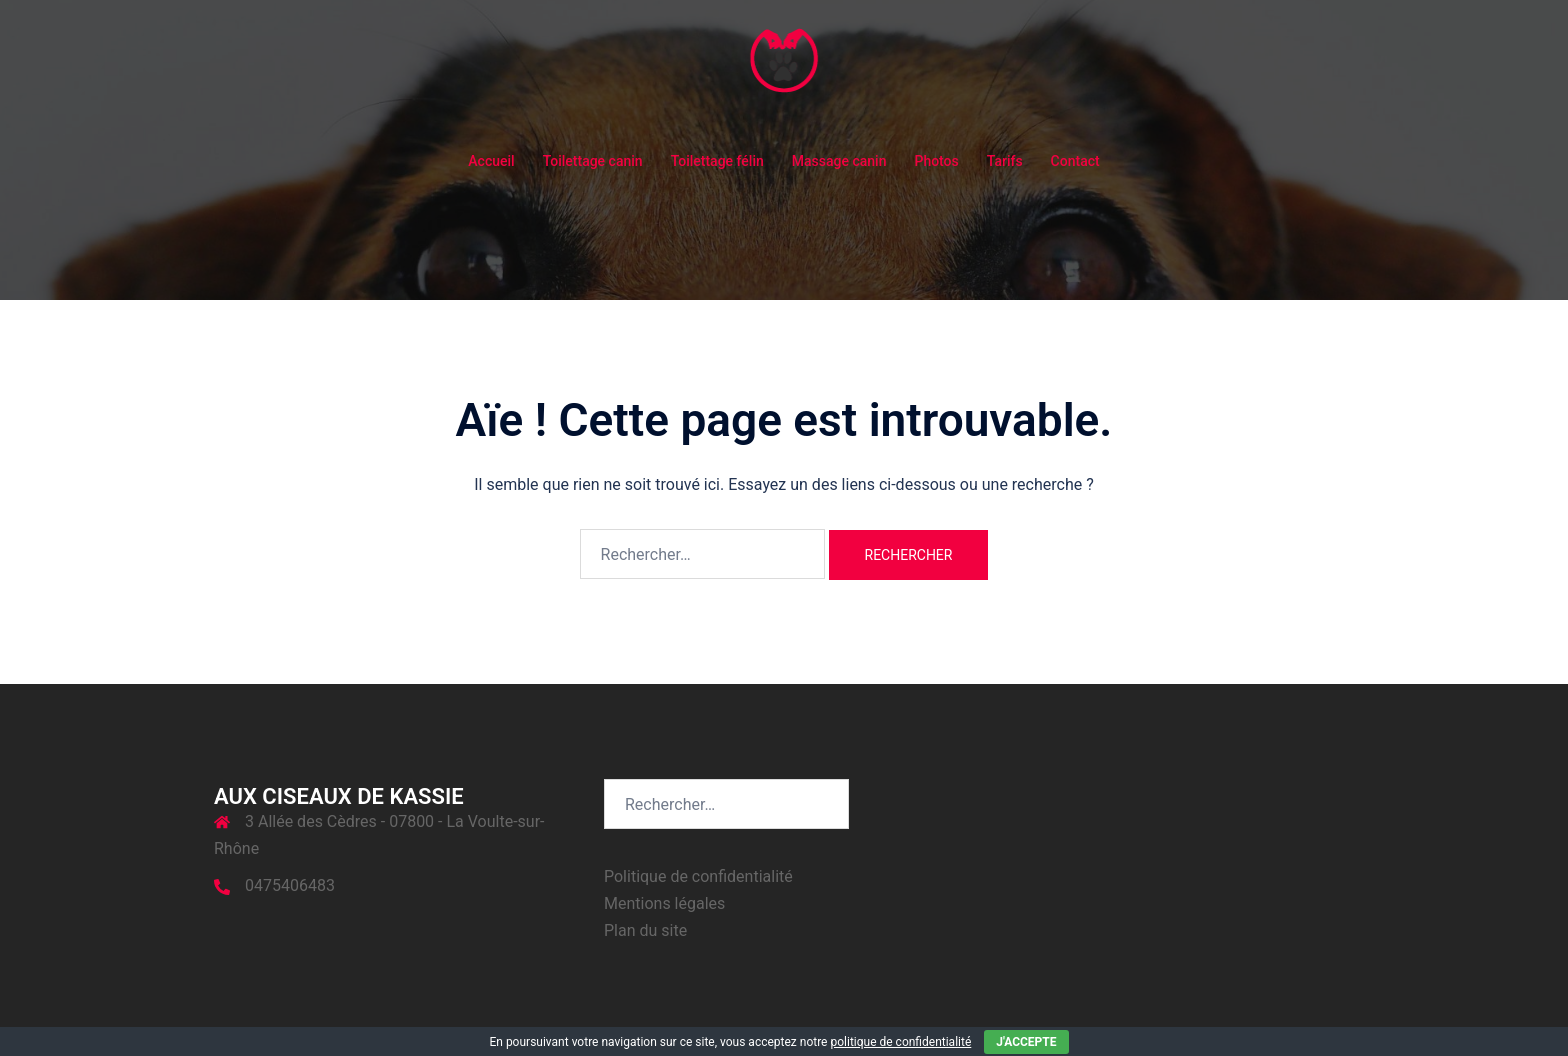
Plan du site (645, 930)
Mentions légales (664, 903)
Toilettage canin (593, 161)
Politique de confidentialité (698, 876)
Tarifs (1005, 161)
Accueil (491, 161)
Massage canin (839, 161)
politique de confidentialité (900, 1042)
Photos (936, 161)
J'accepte (1026, 1042)
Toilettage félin (717, 161)
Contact (1075, 161)
